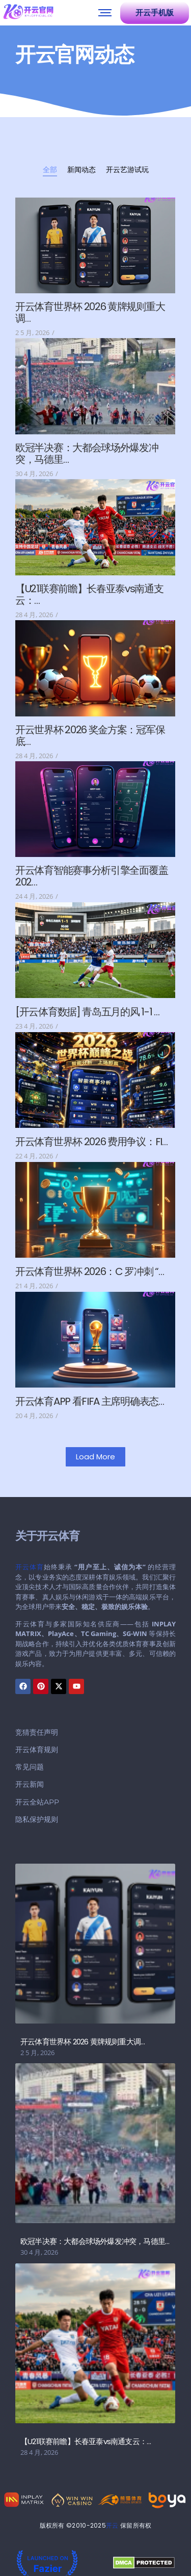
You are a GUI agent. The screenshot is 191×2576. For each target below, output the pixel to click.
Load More (95, 1456)
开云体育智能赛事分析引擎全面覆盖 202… (91, 876)
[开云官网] (28, 11)
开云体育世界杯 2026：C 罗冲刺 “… (89, 1272)
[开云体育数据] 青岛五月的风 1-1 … (87, 1012)
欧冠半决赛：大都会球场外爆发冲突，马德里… (86, 453)
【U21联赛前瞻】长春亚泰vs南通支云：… (89, 594)
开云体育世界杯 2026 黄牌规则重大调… (90, 312)
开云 (112, 2525)
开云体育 (29, 1566)
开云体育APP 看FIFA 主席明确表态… (89, 1401)
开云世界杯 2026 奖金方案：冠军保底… (90, 735)
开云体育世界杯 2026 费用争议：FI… (91, 1142)
